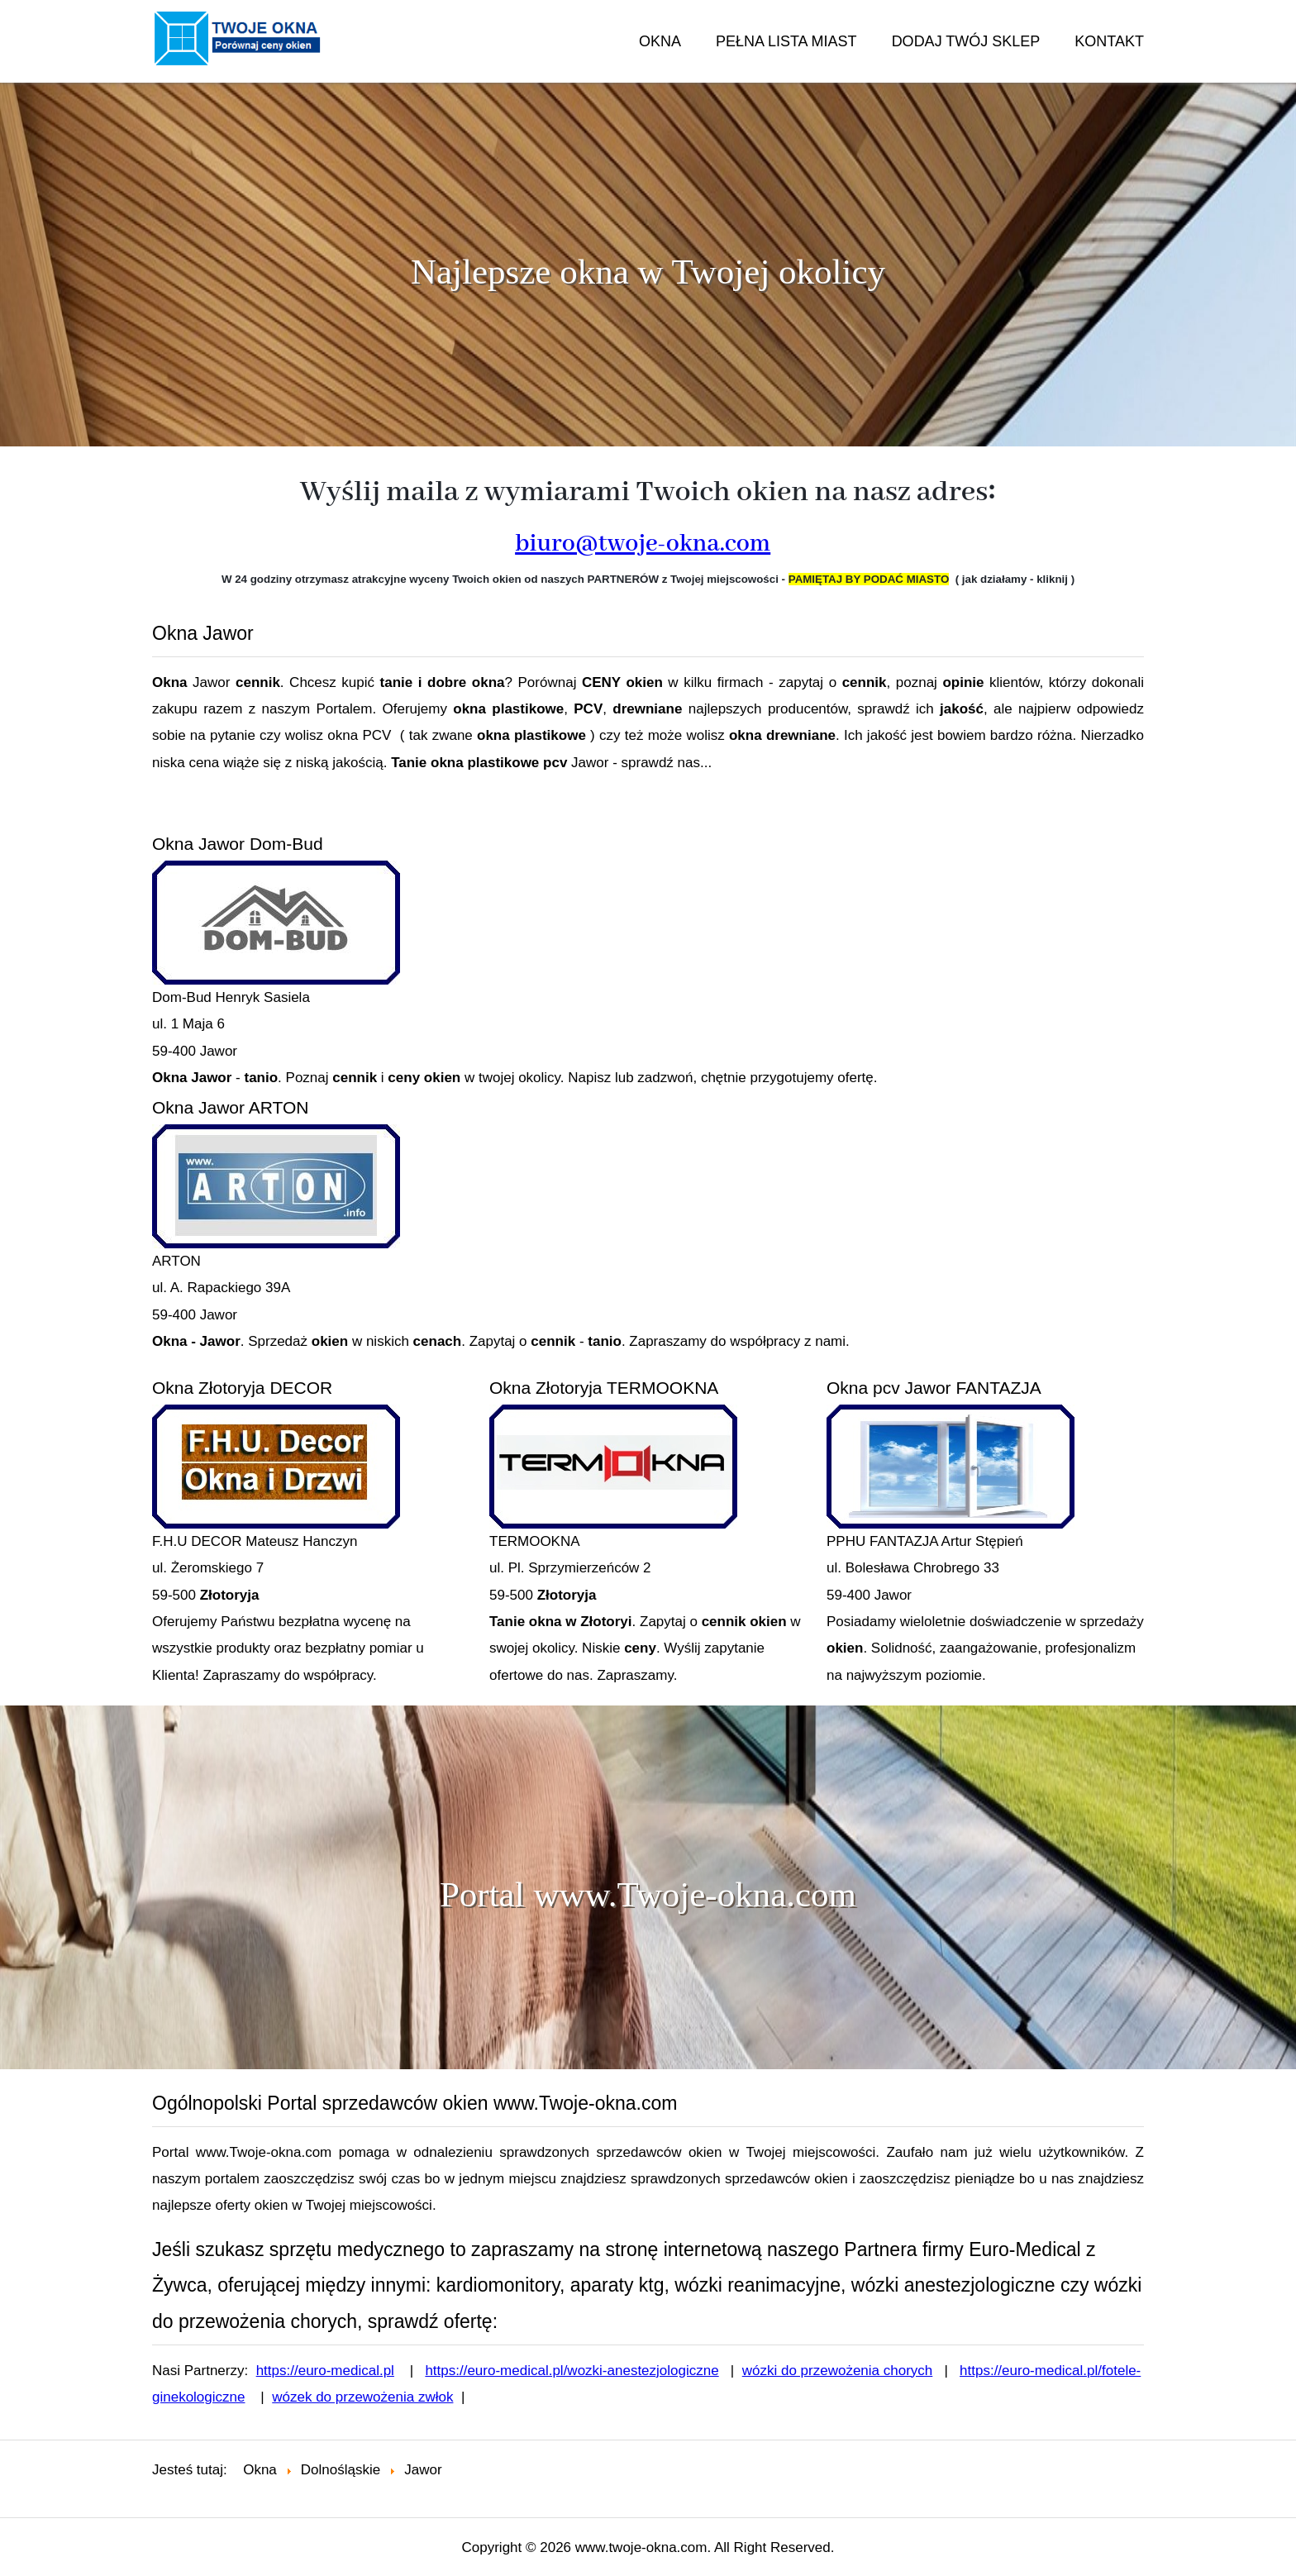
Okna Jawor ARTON (230, 1107)
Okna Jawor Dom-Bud (237, 843)
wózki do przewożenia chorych (837, 2370)
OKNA (660, 41)
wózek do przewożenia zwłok (362, 2397)
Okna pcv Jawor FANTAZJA (934, 1387)
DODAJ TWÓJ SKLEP (966, 41)
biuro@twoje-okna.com (642, 544)
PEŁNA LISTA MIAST (786, 41)
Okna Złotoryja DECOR (242, 1387)
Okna (260, 2470)
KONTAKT (1109, 41)
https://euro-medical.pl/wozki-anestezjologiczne (571, 2370)
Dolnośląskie (340, 2470)
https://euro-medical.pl (325, 2370)
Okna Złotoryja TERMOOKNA (603, 1387)
